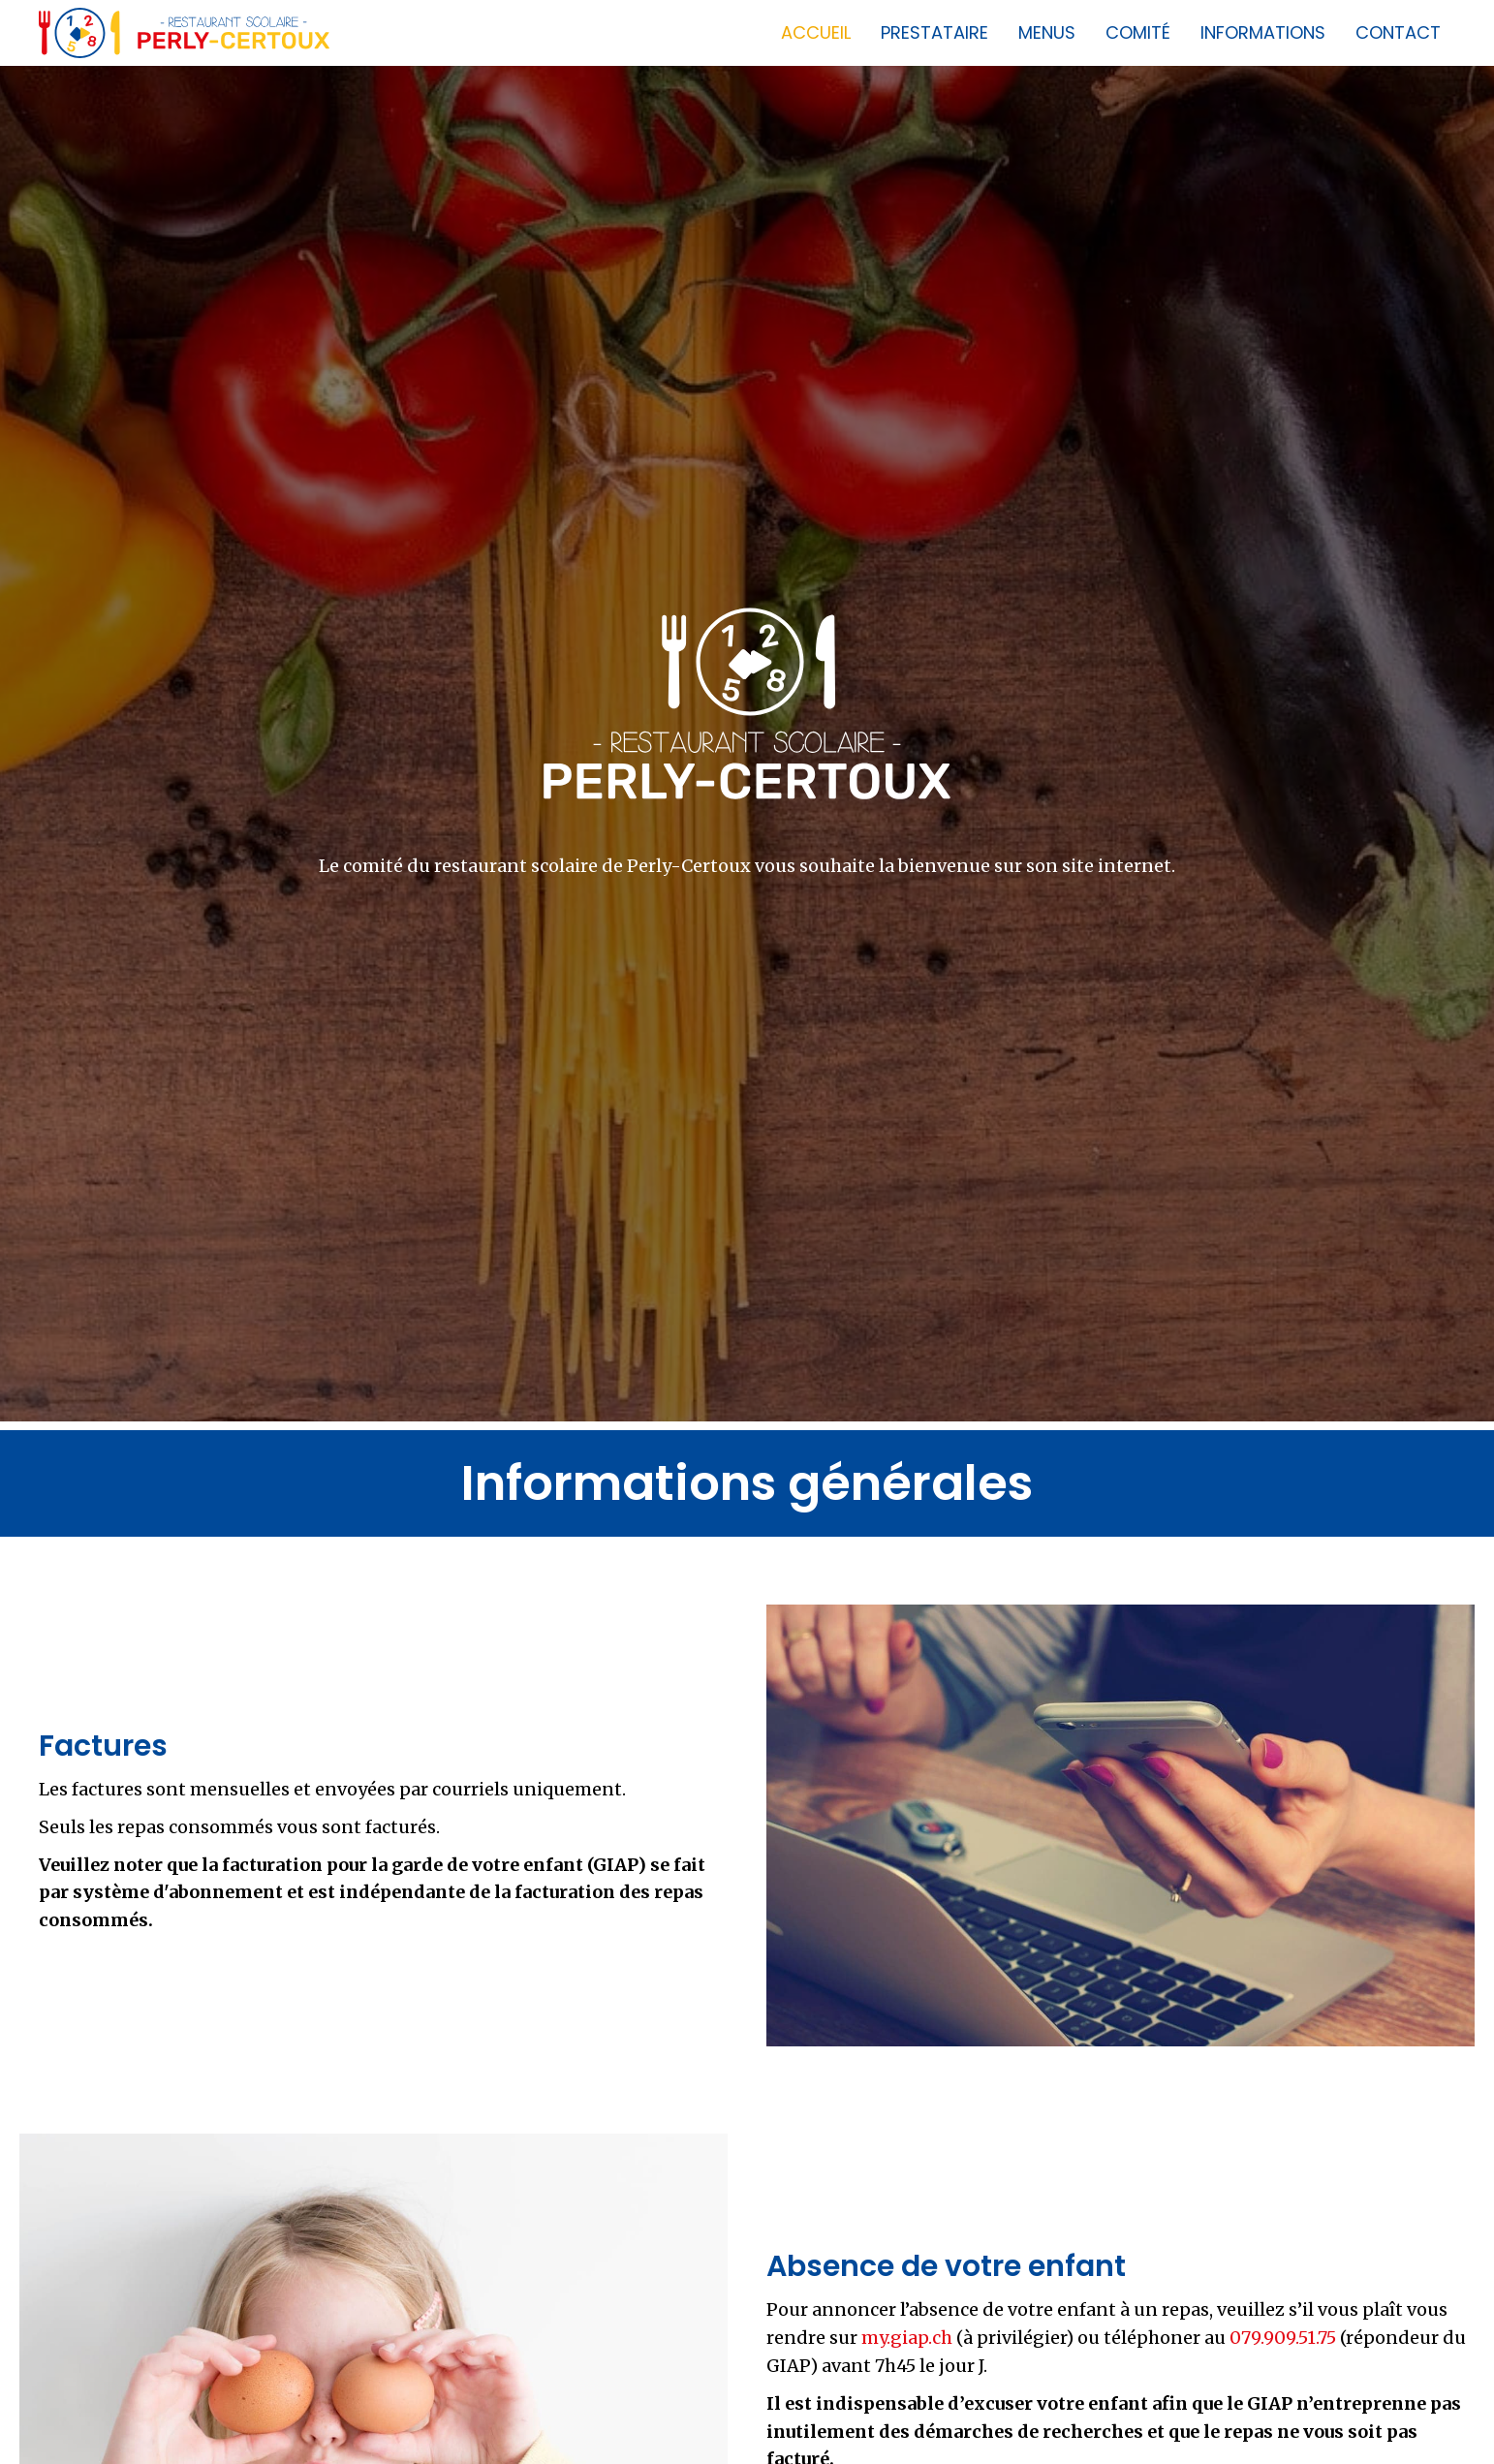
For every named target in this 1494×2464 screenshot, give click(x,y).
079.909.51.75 (1282, 2337)
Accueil (816, 32)
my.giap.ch (906, 2337)
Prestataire (934, 32)
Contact (1398, 32)
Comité (1137, 32)
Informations (1262, 32)
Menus (1046, 32)
